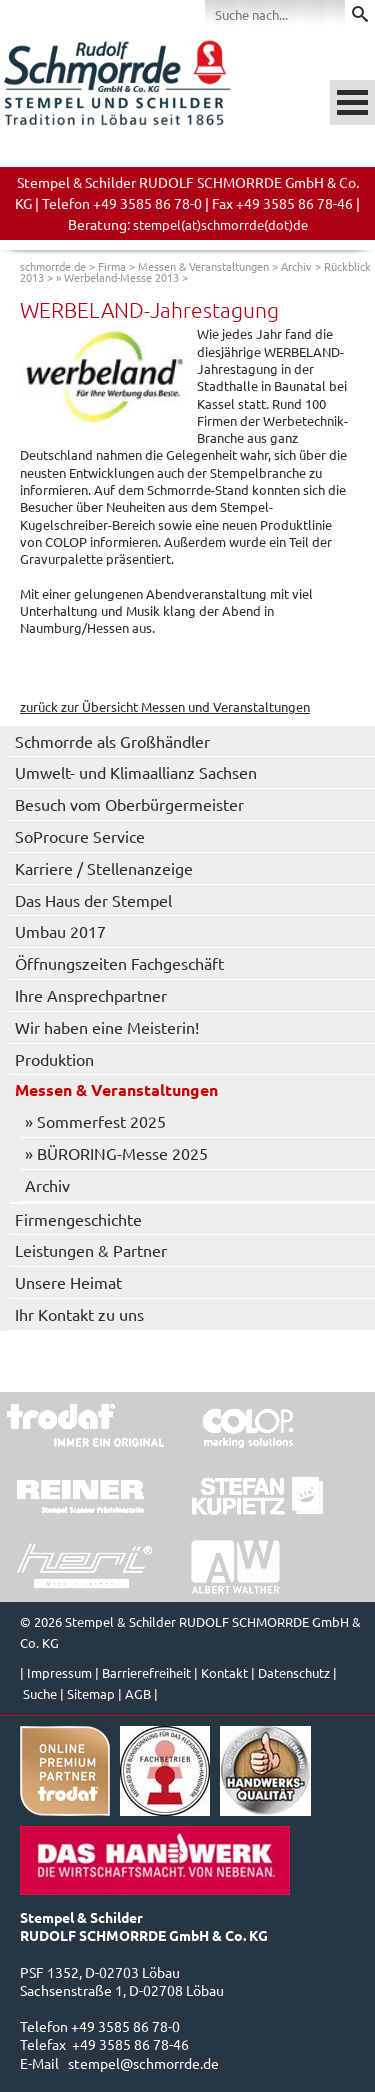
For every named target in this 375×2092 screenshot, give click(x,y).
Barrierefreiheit (146, 1672)
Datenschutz (294, 1672)
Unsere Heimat (68, 1282)
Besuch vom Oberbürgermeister (129, 804)
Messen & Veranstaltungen (203, 266)
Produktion (54, 1059)
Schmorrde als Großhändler (112, 741)
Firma (112, 266)
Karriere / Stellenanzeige (104, 868)
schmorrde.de (53, 266)
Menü (352, 102)
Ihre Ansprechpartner (91, 995)
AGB (138, 1693)
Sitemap (91, 1693)
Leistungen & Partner (91, 1250)
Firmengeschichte (78, 1219)
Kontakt (224, 1672)
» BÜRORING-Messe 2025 (116, 1153)
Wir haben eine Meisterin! (107, 1027)
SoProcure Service (80, 836)
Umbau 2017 (60, 931)
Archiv (296, 266)
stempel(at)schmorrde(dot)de (220, 224)
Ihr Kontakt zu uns (79, 1314)
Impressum (59, 1672)
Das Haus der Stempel (93, 900)
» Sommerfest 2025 (95, 1121)
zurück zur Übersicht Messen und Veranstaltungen (165, 706)
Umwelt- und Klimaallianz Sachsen (136, 772)
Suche (40, 1693)
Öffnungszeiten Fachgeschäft (119, 963)
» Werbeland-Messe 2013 (117, 277)
